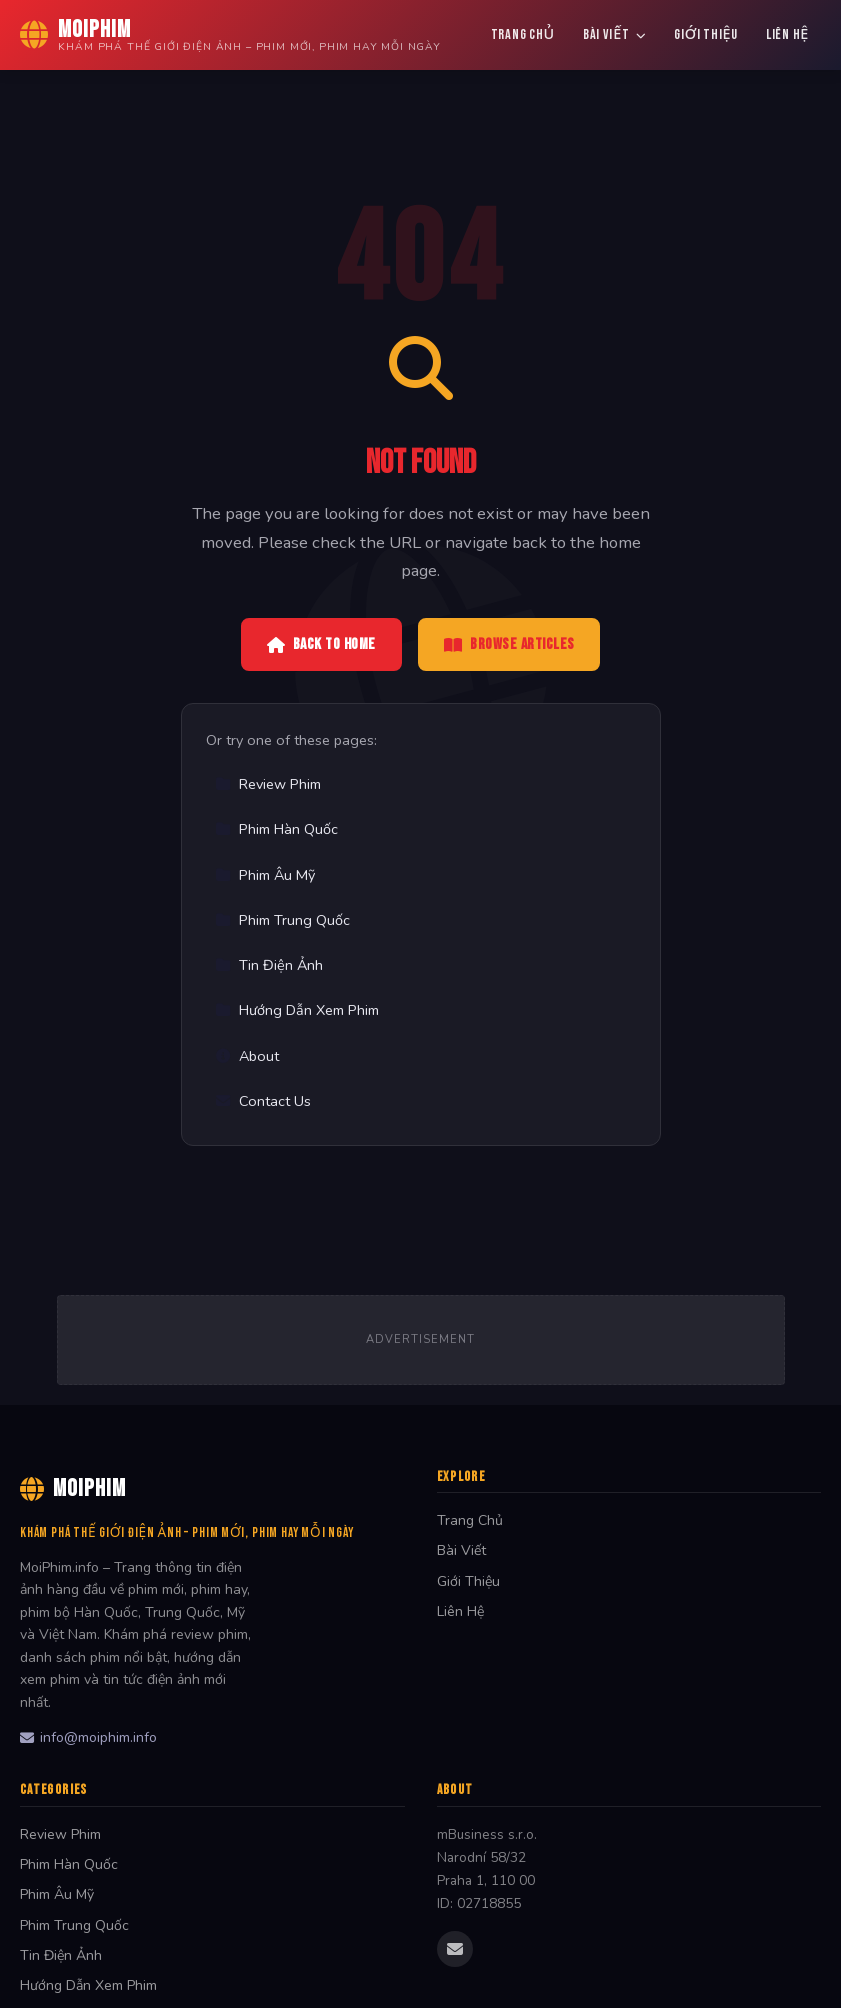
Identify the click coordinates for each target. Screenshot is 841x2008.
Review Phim (268, 784)
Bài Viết (614, 34)
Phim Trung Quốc (282, 920)
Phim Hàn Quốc (276, 829)
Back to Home (321, 644)
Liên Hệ (787, 34)
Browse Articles (509, 644)
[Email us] (455, 1949)
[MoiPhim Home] (230, 35)
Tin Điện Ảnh (269, 965)
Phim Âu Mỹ (265, 875)
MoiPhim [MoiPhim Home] (73, 1488)
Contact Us (263, 1101)
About (247, 1056)
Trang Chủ (523, 34)
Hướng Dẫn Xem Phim (297, 1010)
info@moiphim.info (88, 1737)
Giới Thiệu (706, 34)
